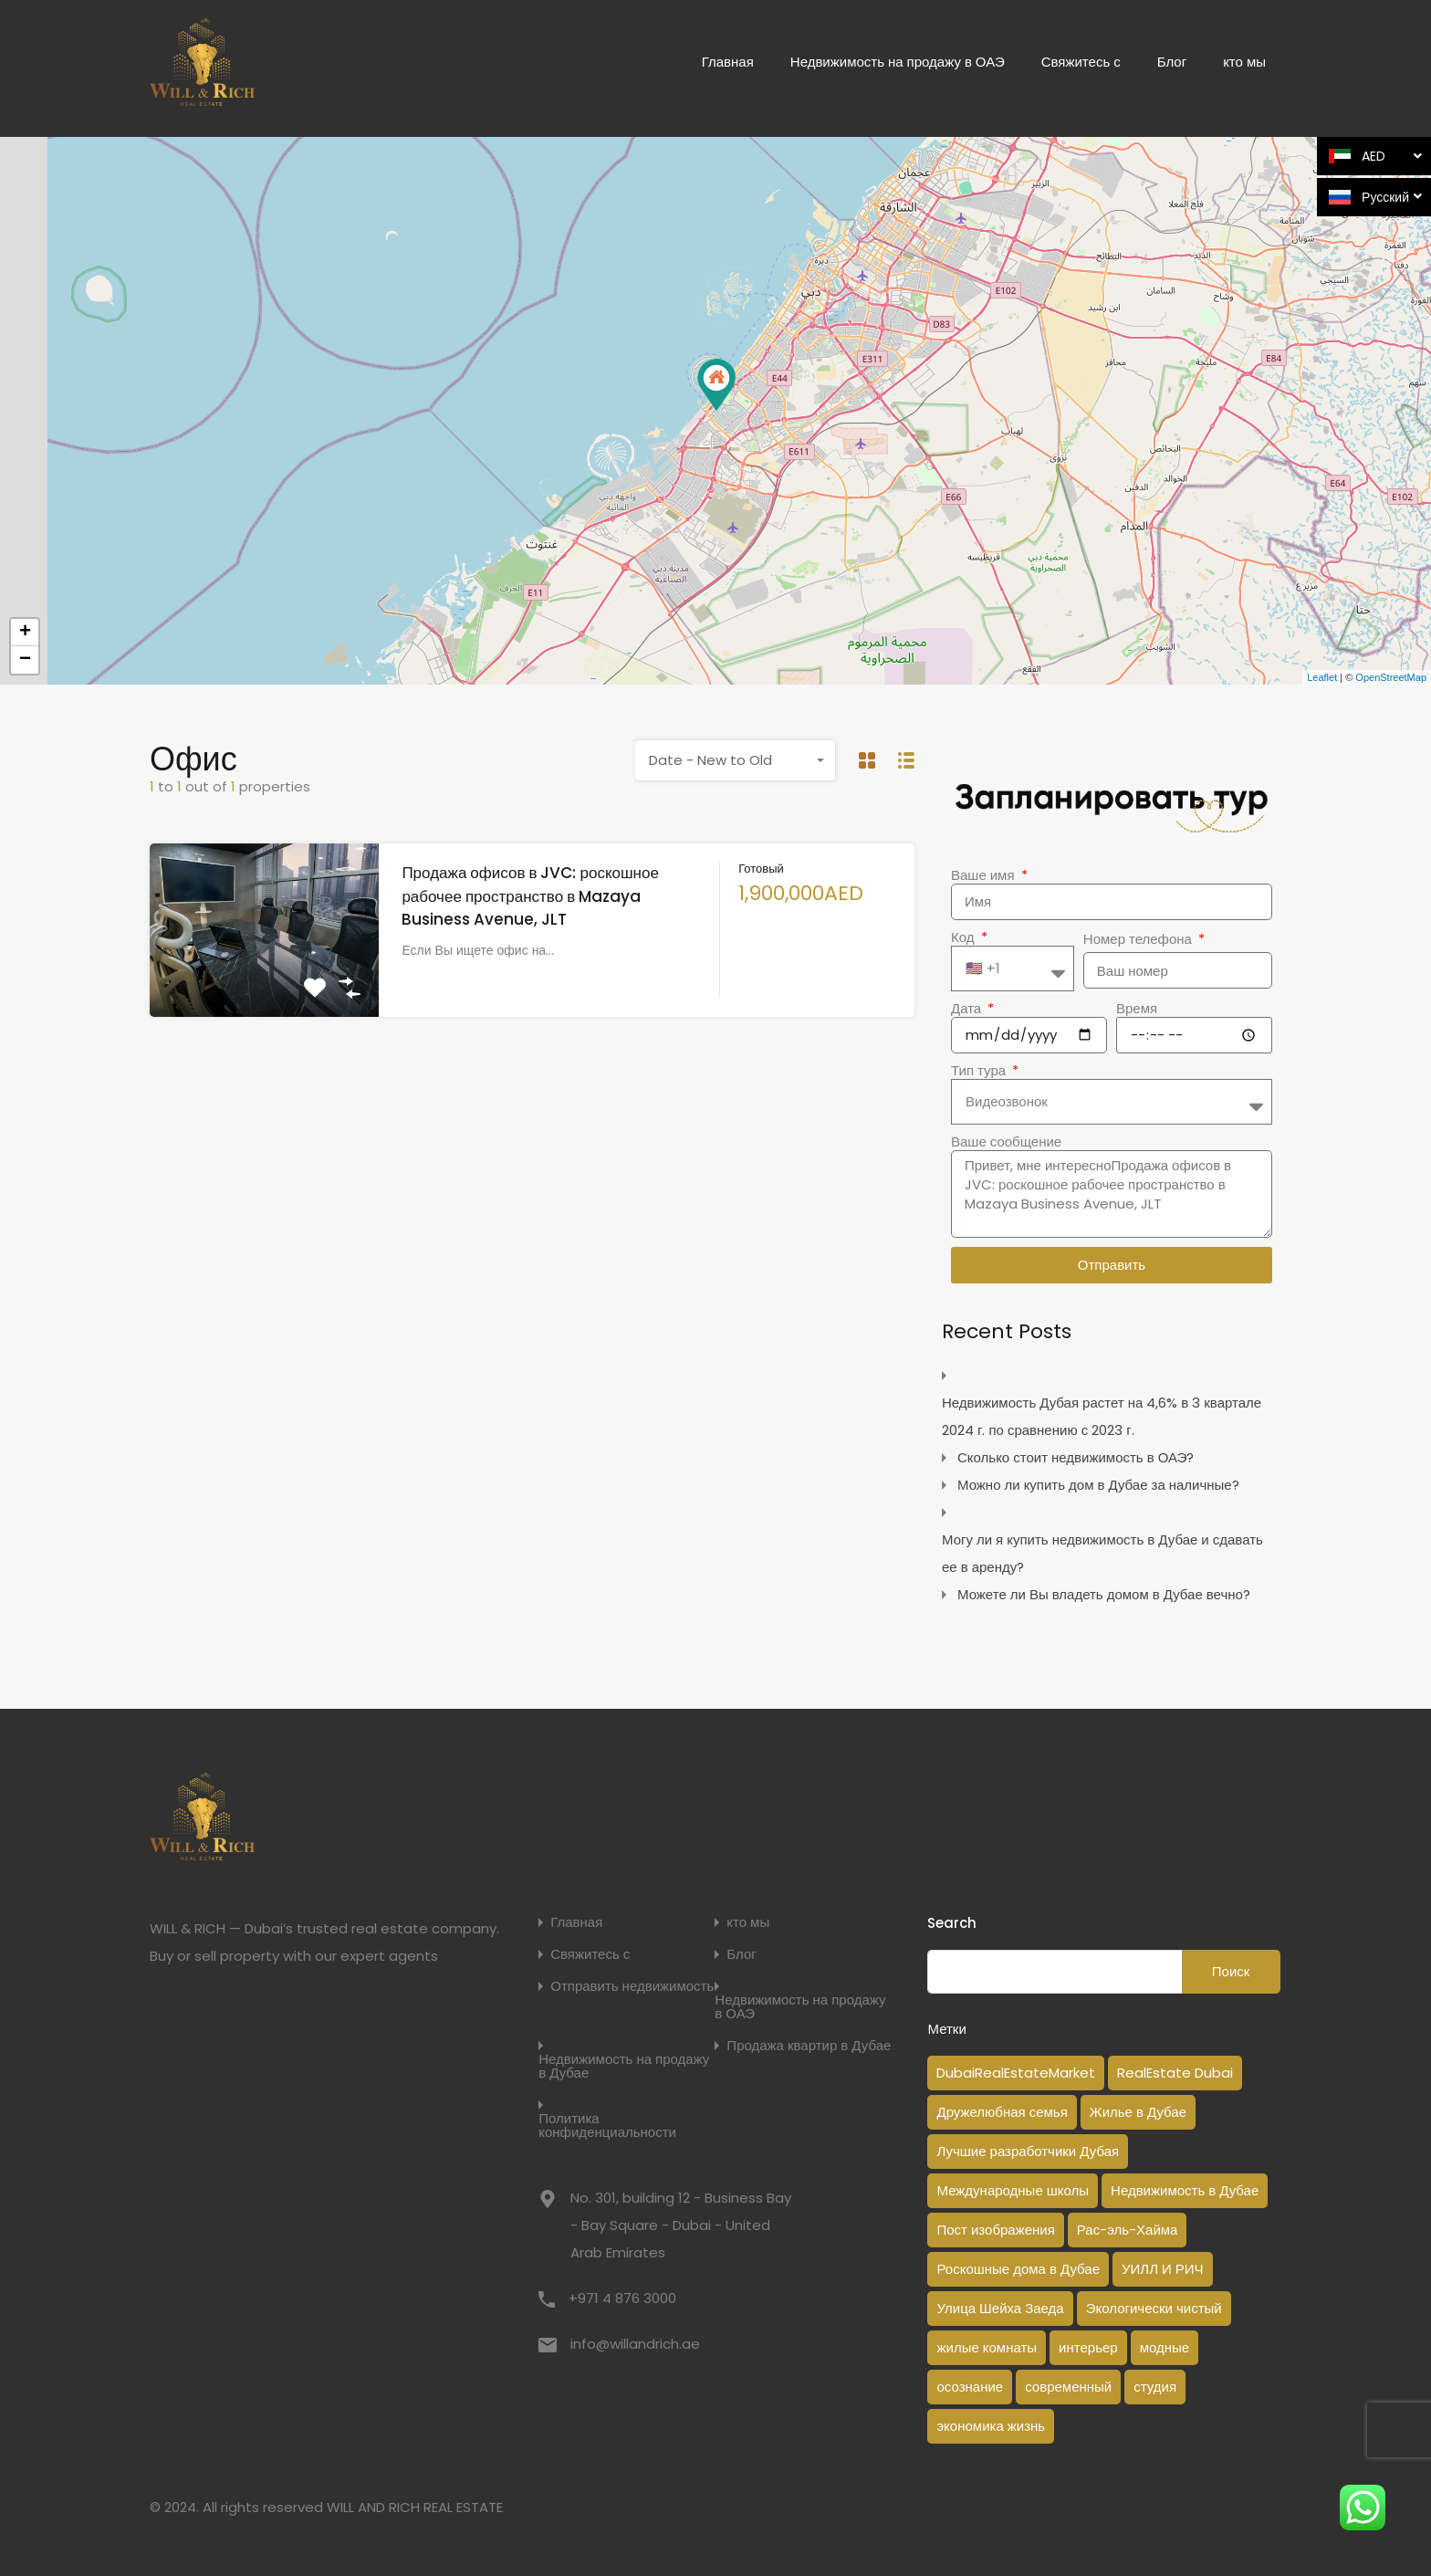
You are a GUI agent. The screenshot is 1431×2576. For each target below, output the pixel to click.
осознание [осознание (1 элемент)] (969, 2386)
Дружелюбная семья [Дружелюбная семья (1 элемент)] (1001, 2111)
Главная (728, 61)
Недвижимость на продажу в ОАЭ (897, 61)
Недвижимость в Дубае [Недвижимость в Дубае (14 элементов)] (1185, 2190)
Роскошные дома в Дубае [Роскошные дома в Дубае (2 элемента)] (1018, 2268)
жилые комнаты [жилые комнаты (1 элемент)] (986, 2347)
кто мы (1244, 61)
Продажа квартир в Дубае (808, 2045)
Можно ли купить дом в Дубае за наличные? (1098, 1484)
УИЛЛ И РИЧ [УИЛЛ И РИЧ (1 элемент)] (1163, 2268)
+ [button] (25, 632)
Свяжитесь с (1081, 61)
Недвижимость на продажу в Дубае (623, 2065)
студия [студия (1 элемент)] (1154, 2386)
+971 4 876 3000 (622, 2298)
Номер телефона (1139, 939)
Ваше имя (984, 875)
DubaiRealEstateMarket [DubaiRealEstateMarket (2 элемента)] (1015, 2072)
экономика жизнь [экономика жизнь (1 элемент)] (990, 2425)
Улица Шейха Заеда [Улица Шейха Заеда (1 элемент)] (999, 2308)
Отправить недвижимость (632, 1986)
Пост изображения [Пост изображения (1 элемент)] (995, 2229)
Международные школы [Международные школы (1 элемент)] (1012, 2190)
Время (1136, 1008)
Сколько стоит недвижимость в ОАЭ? (1075, 1457)
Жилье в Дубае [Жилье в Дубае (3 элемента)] (1138, 2111)
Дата (968, 1008)
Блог (1171, 61)
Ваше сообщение (1006, 1142)
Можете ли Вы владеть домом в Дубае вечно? (1103, 1594)
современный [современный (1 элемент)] (1068, 2386)
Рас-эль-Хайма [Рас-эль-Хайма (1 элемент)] (1127, 2229)
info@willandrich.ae (635, 2343)
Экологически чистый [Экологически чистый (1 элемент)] (1154, 2308)
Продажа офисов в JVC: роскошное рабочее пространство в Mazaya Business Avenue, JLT (530, 896)
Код (964, 937)
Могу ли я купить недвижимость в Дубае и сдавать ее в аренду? (1102, 1553)
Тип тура (980, 1071)
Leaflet (1322, 677)
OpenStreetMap (1390, 677)
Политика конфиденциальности (607, 2125)
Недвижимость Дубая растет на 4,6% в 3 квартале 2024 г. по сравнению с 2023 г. (1101, 1416)
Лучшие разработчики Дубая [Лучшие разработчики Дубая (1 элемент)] (1027, 2151)
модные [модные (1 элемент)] (1165, 2347)
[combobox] (735, 760)
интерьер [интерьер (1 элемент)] (1088, 2347)
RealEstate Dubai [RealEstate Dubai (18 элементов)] (1175, 2072)
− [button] (25, 660)
